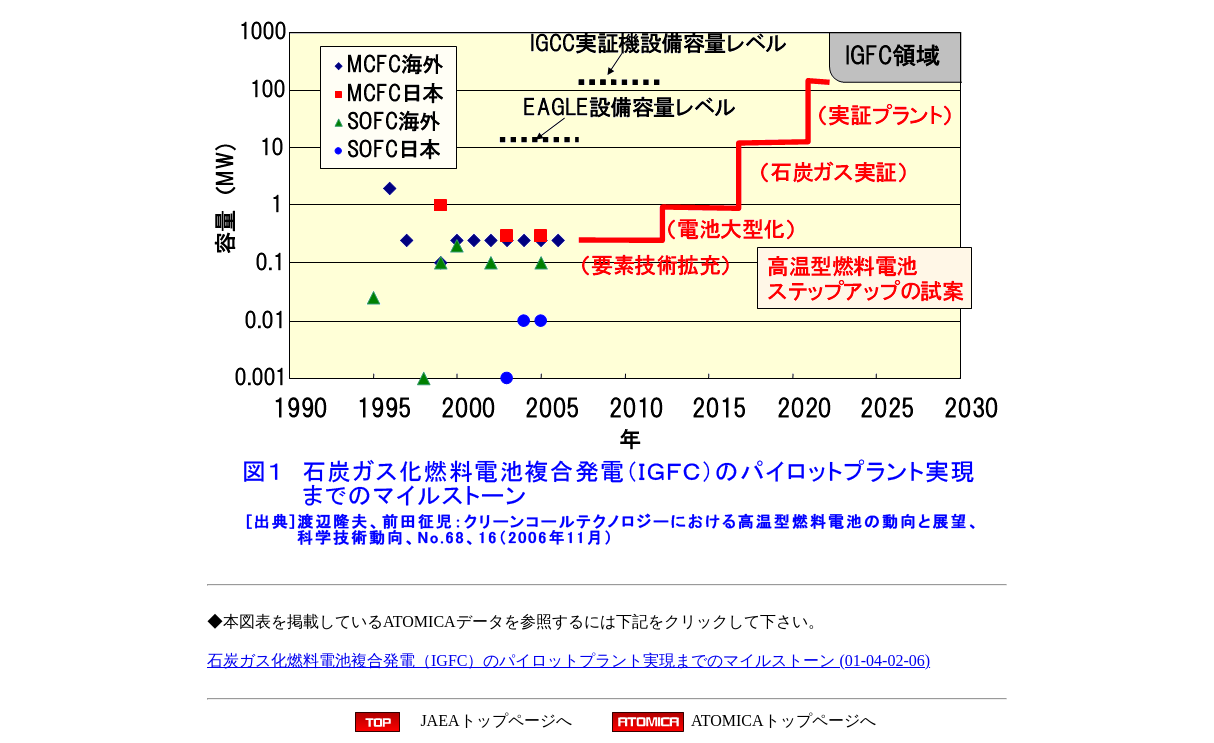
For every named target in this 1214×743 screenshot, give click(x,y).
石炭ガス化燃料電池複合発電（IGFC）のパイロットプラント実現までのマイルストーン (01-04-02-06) (568, 660)
